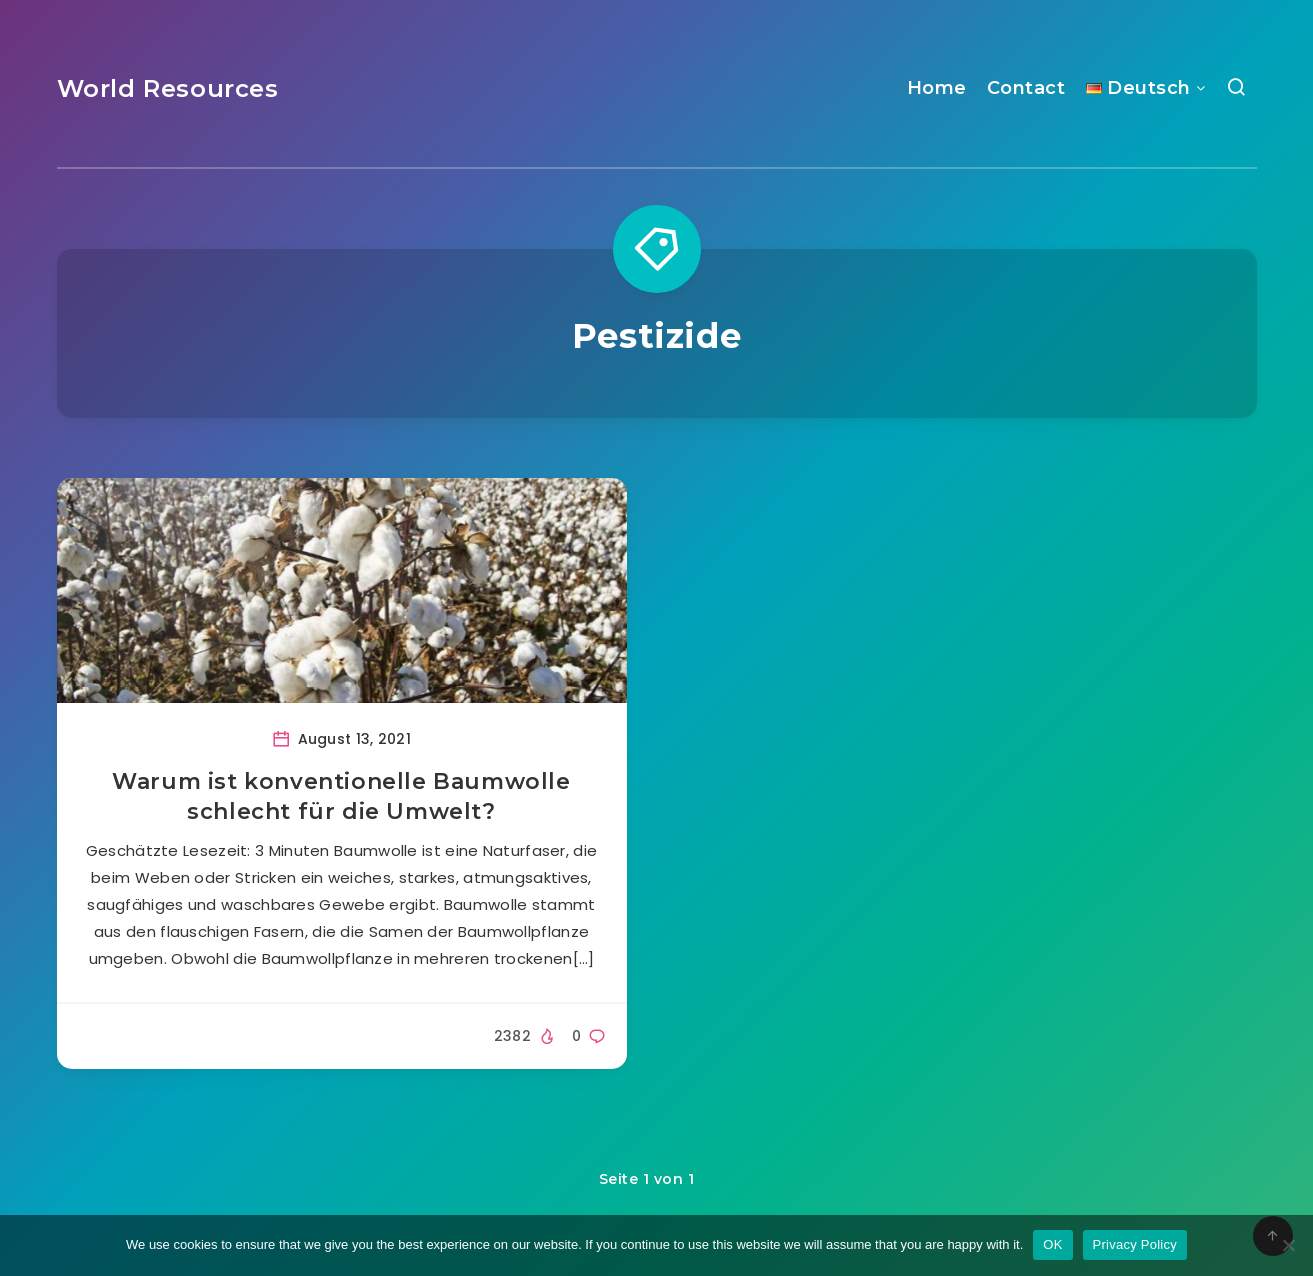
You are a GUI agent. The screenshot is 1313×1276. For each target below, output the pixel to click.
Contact (1026, 88)
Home (937, 88)
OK (1052, 1244)
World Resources (168, 88)
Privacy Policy (1135, 1244)
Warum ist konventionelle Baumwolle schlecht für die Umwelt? (341, 796)
